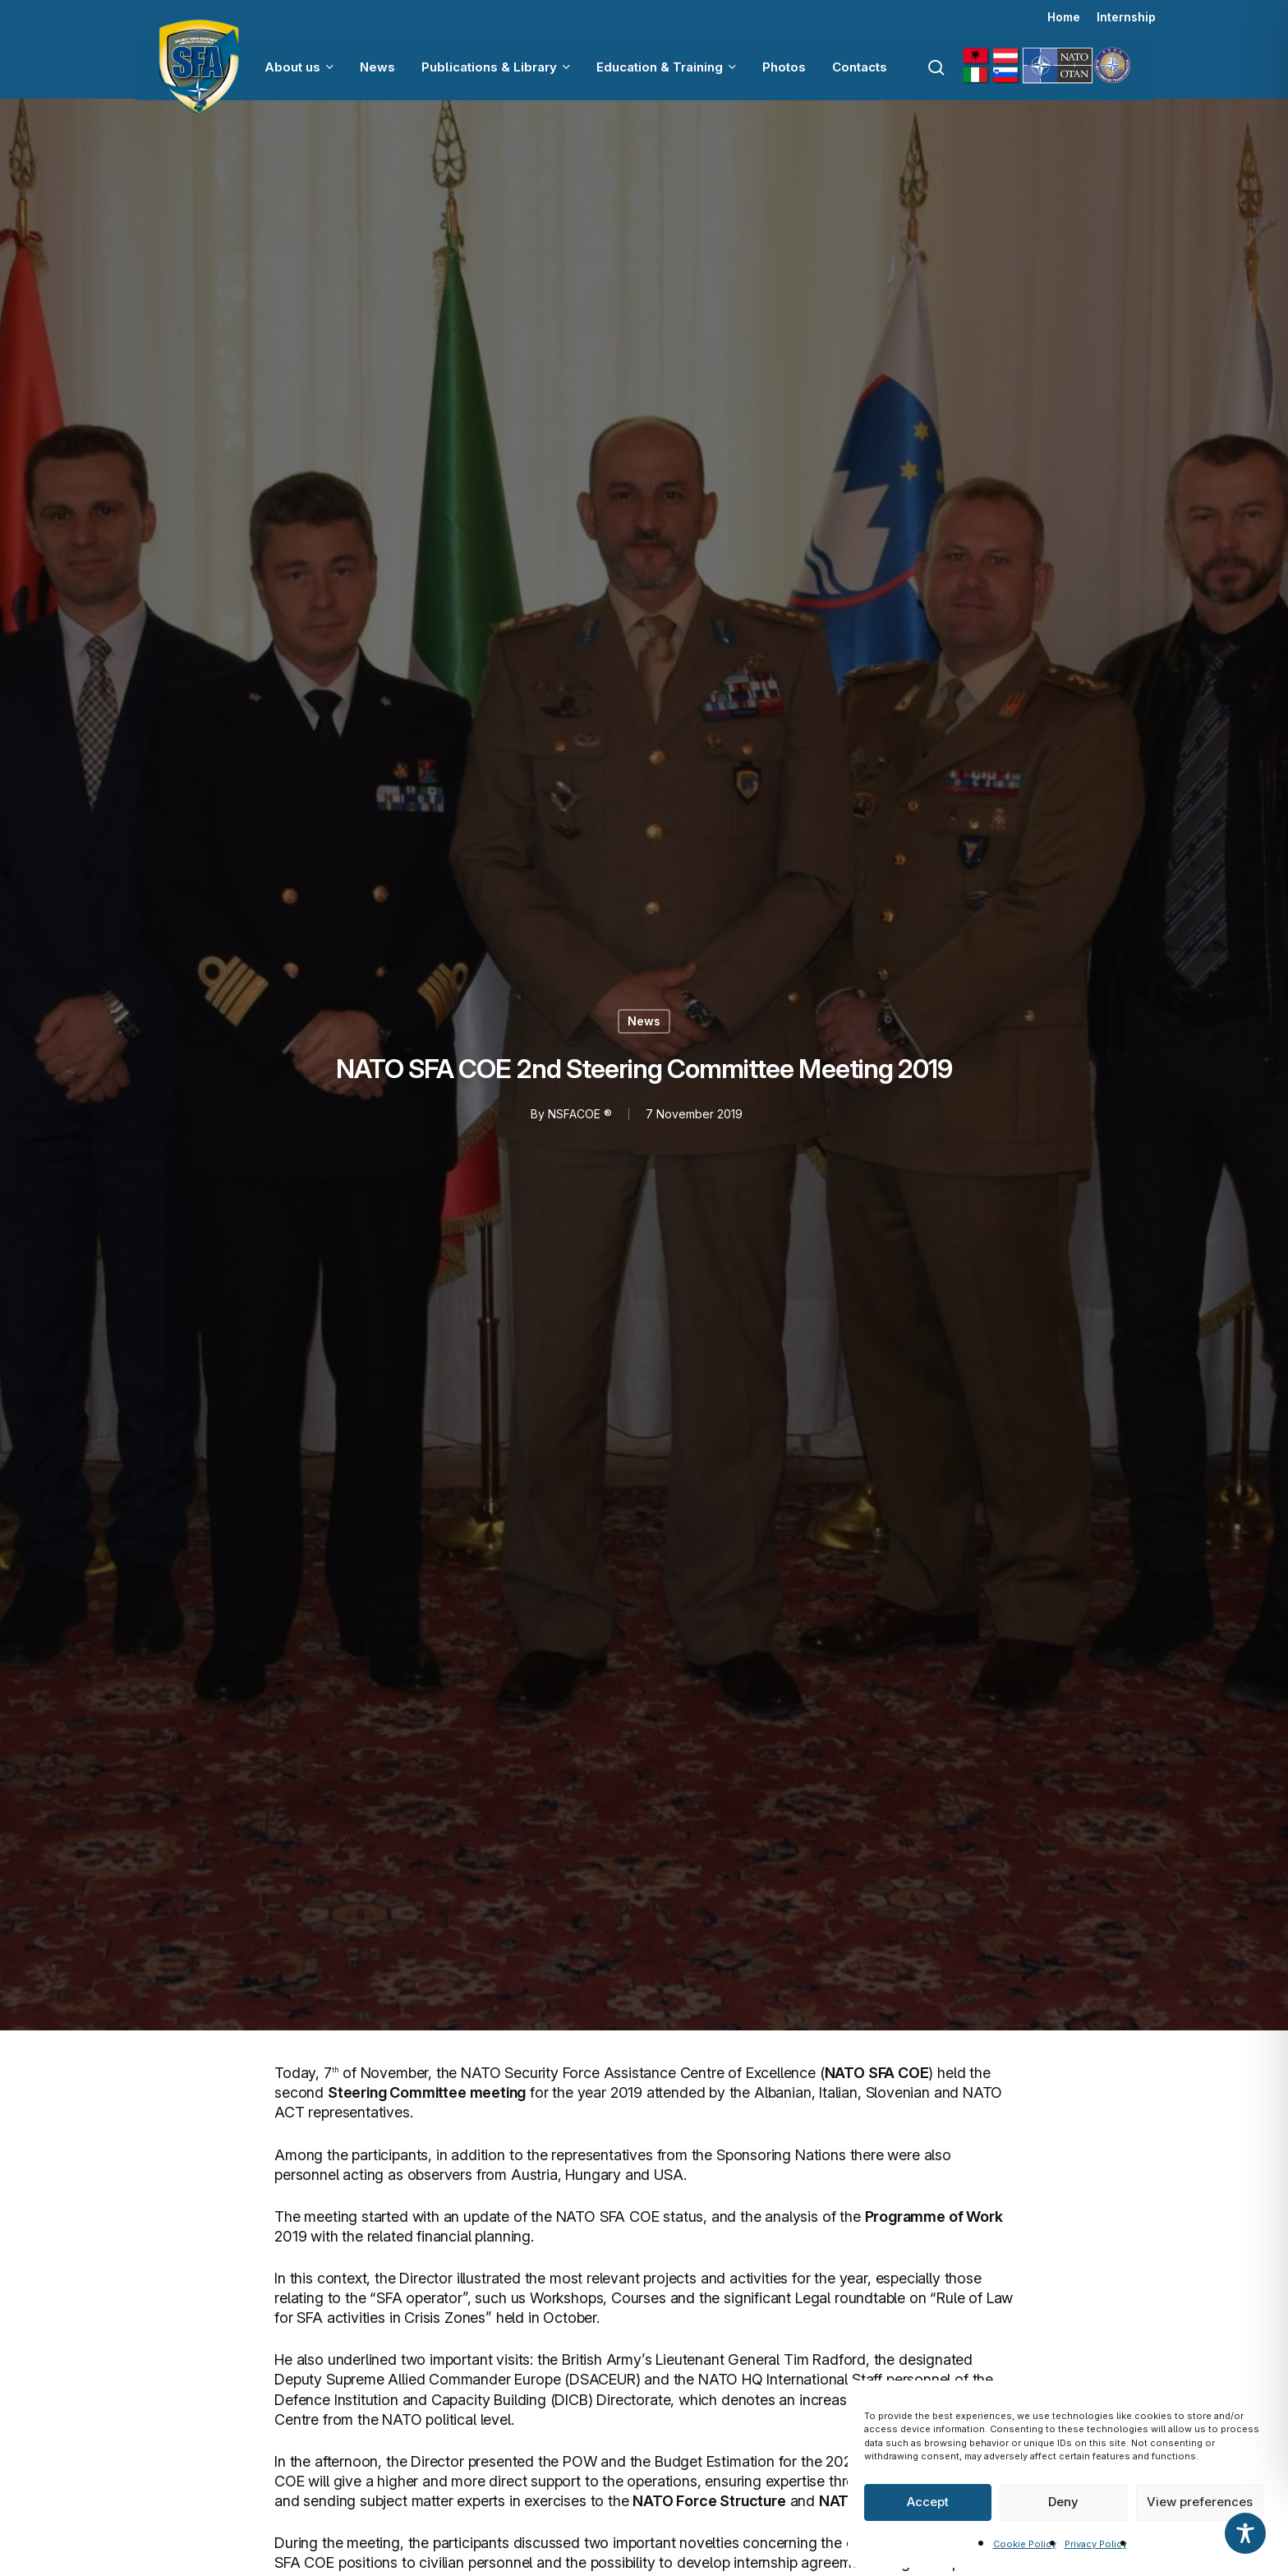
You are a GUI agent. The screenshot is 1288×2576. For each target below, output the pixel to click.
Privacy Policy (1096, 2544)
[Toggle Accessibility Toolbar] (1245, 2533)
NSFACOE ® (579, 1114)
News (644, 1021)
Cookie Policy (1024, 2544)
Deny (1063, 2501)
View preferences (1200, 2501)
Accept (928, 2501)
